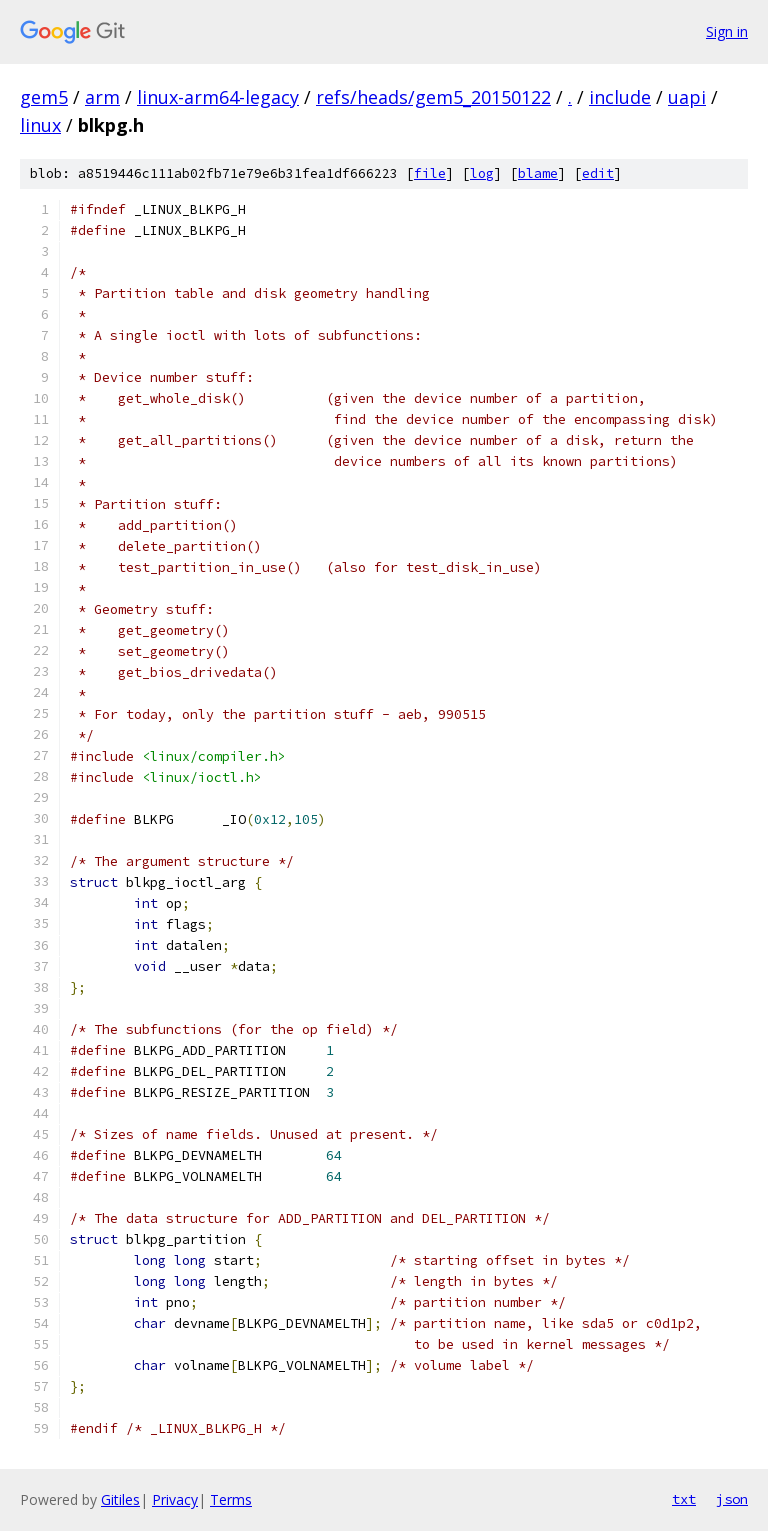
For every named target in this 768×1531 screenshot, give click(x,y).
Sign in (727, 31)
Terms (231, 1499)
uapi (687, 97)
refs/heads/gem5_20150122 (433, 97)
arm (102, 97)
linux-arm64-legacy (218, 97)
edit (598, 173)
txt (684, 1499)
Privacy (175, 1499)
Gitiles (120, 1499)
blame (538, 173)
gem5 (44, 97)
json (732, 1499)
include (620, 97)
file (430, 173)
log (482, 173)
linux (40, 125)
